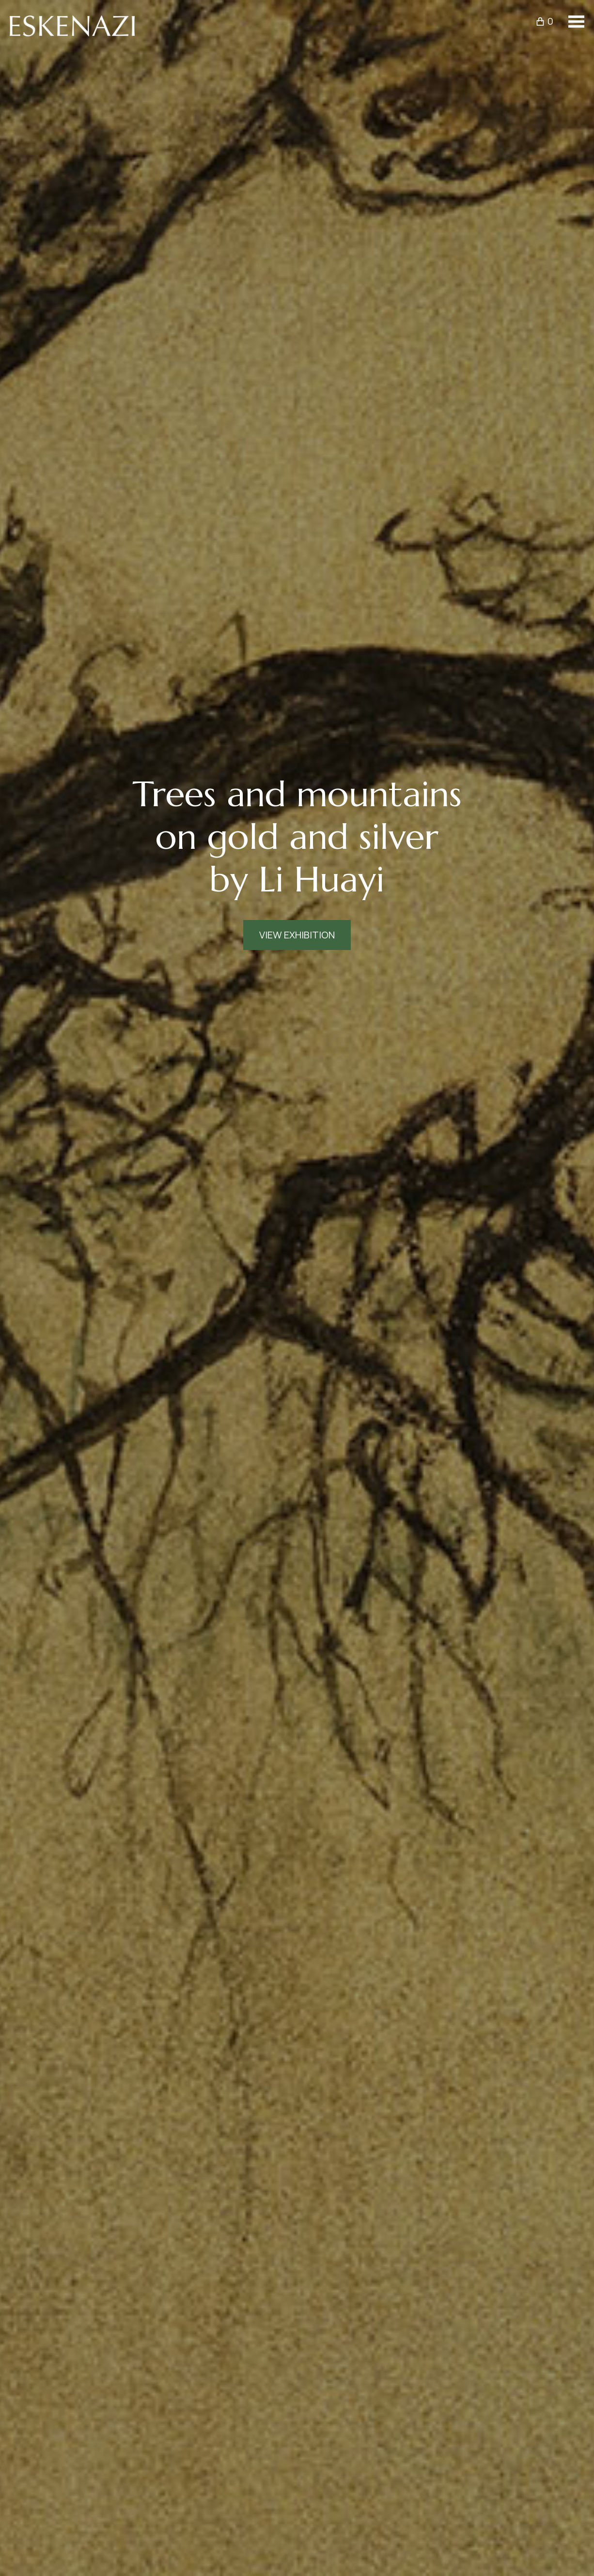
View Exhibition (297, 934)
